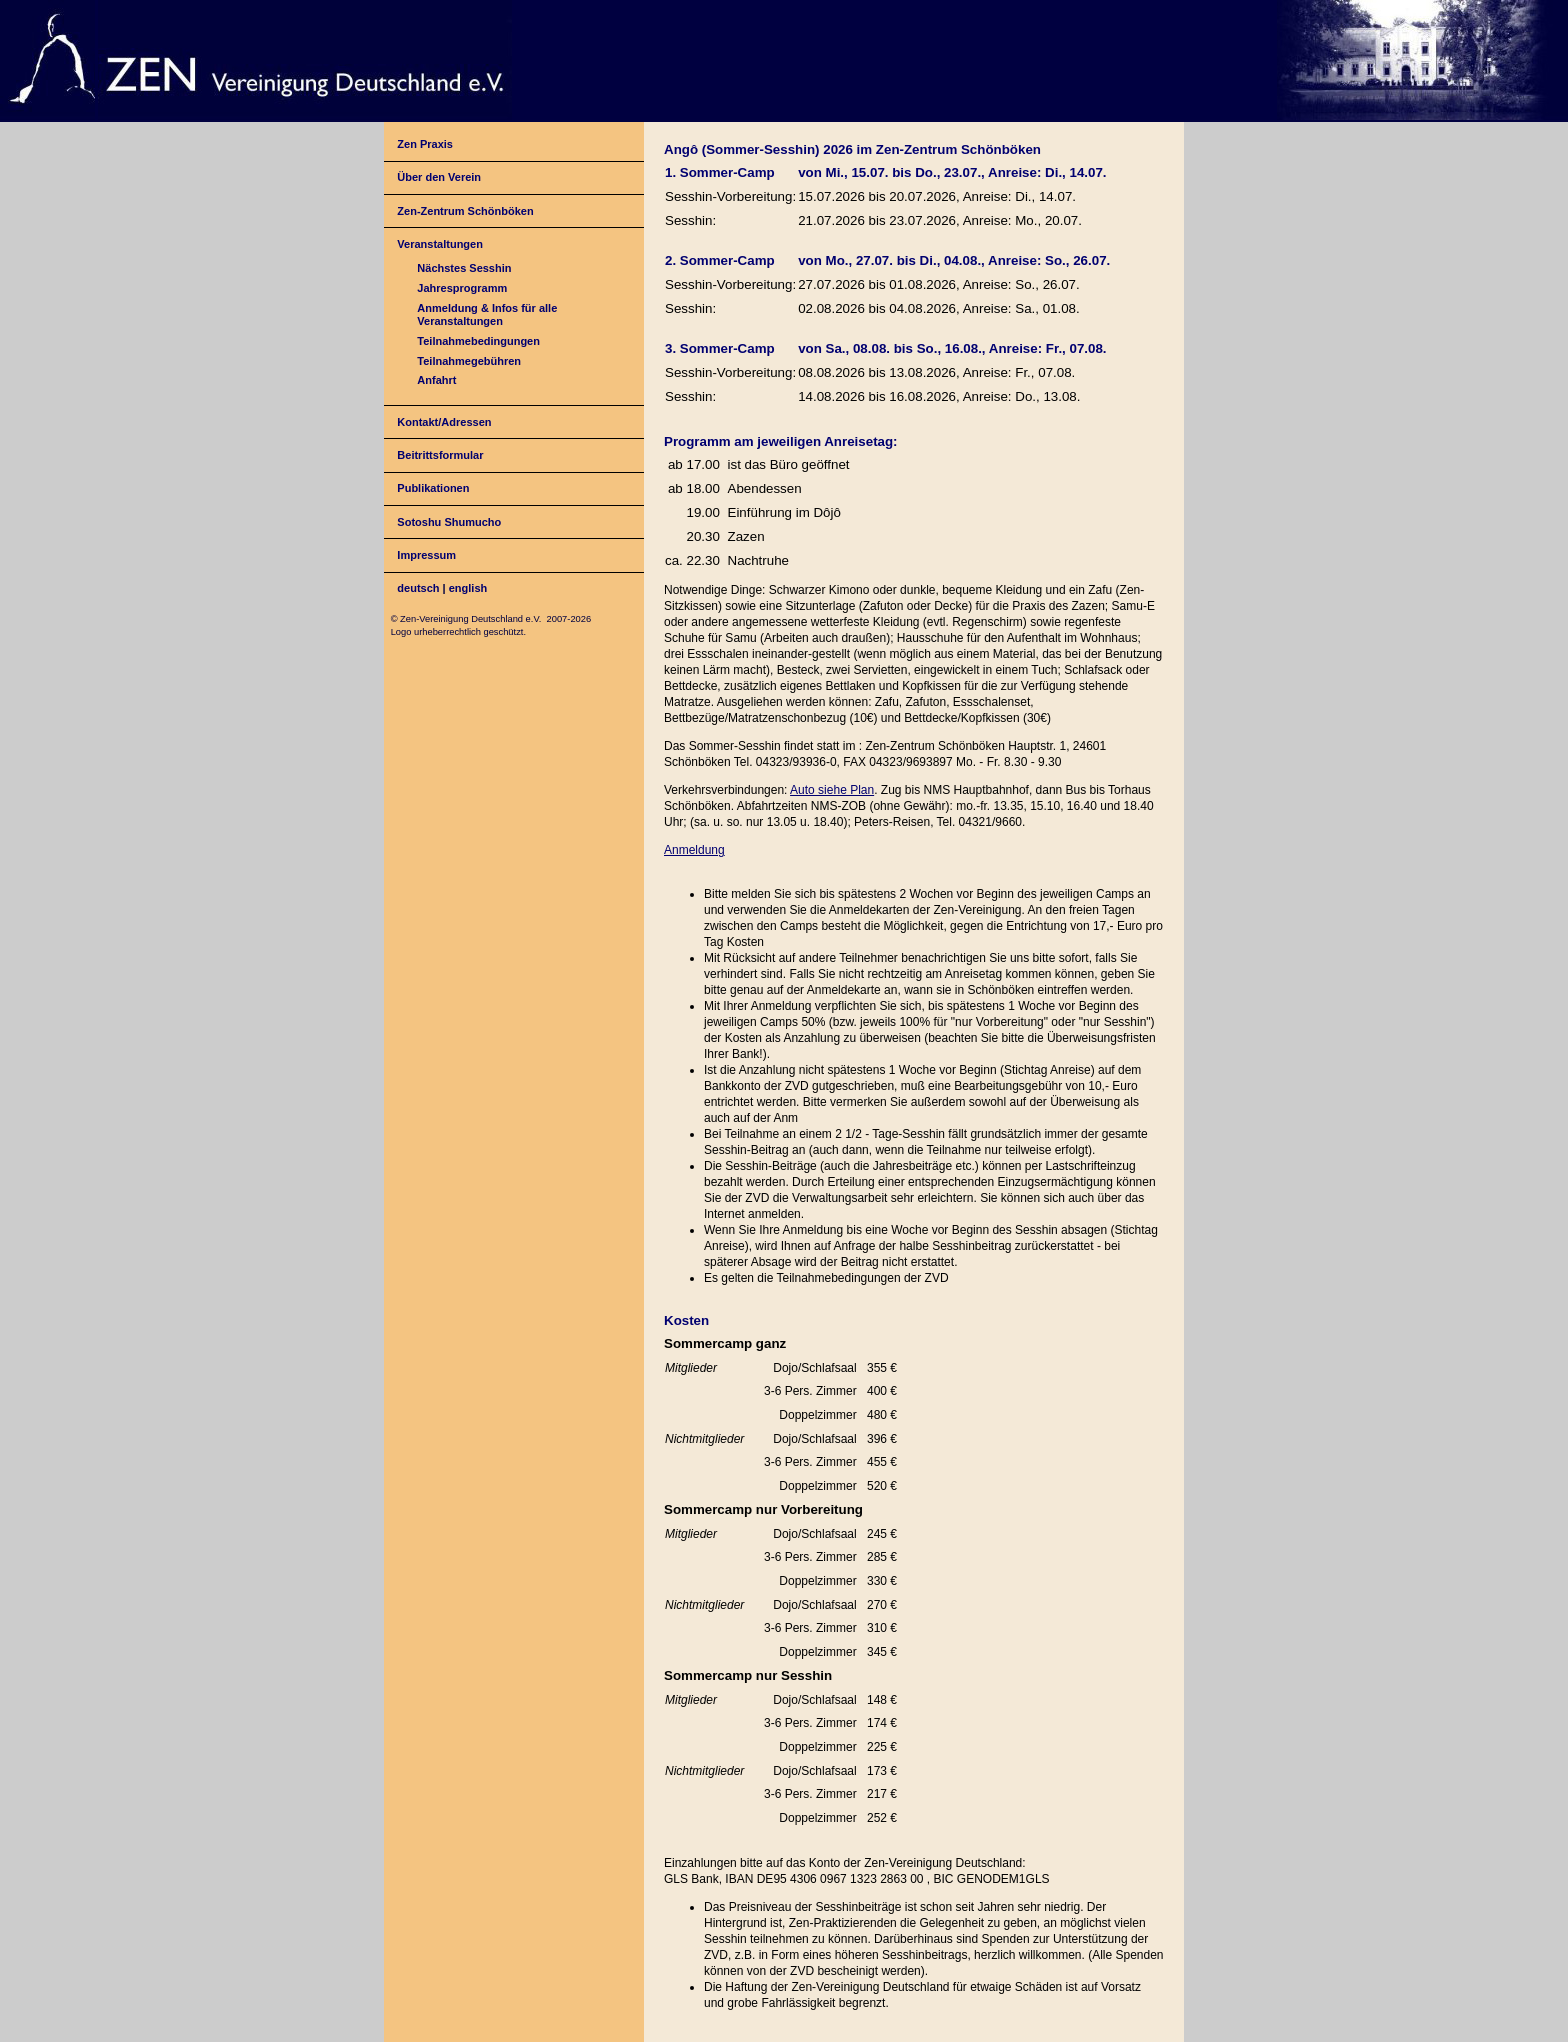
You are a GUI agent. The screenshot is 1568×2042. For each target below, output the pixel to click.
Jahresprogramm (462, 288)
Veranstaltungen (440, 244)
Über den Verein (439, 177)
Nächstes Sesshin (464, 268)
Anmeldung (694, 850)
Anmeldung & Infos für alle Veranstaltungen (487, 314)
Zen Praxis (425, 144)
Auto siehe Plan (832, 790)
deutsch (418, 588)
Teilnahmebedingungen (478, 341)
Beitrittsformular (440, 455)
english (468, 588)
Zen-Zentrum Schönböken (465, 211)
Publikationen (433, 488)
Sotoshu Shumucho (449, 522)
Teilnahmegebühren (469, 361)
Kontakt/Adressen (444, 422)
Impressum (426, 555)
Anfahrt (436, 380)
